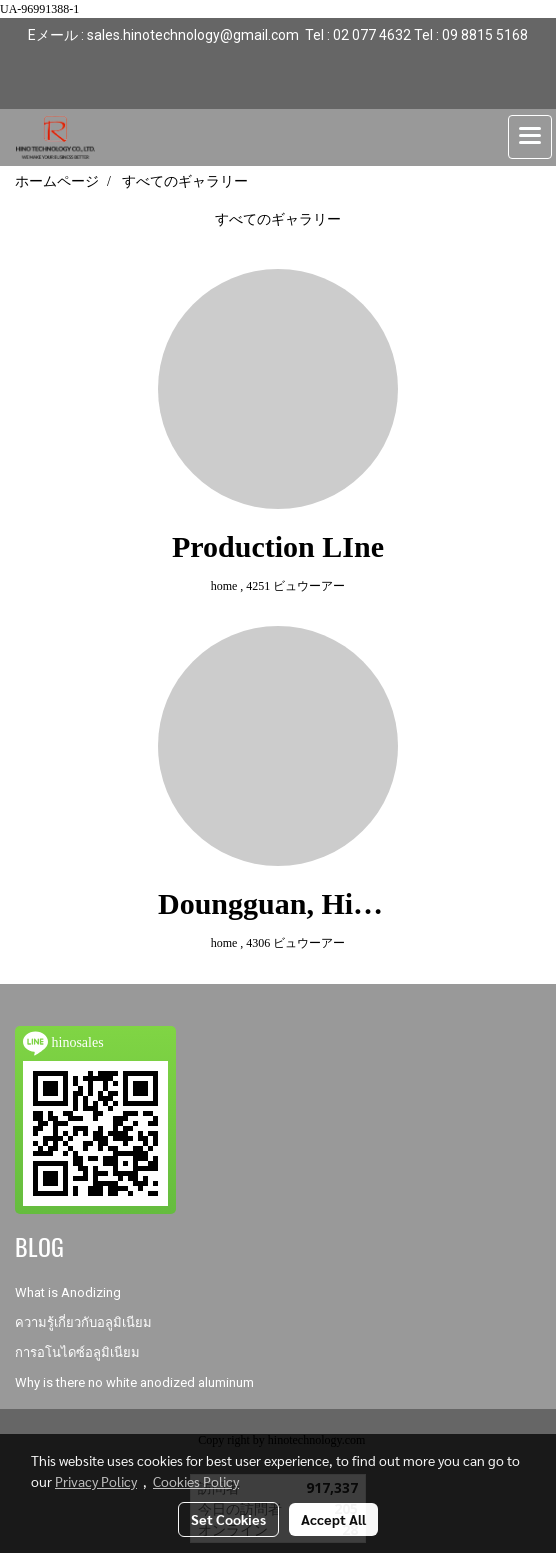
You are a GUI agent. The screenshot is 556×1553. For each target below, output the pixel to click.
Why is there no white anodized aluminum (134, 1382)
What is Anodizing (68, 1292)
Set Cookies (228, 1519)
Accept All (333, 1519)
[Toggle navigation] (530, 137)
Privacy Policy (96, 1481)
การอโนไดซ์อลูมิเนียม (77, 1352)
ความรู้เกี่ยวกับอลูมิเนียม (83, 1322)
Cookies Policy (196, 1481)
